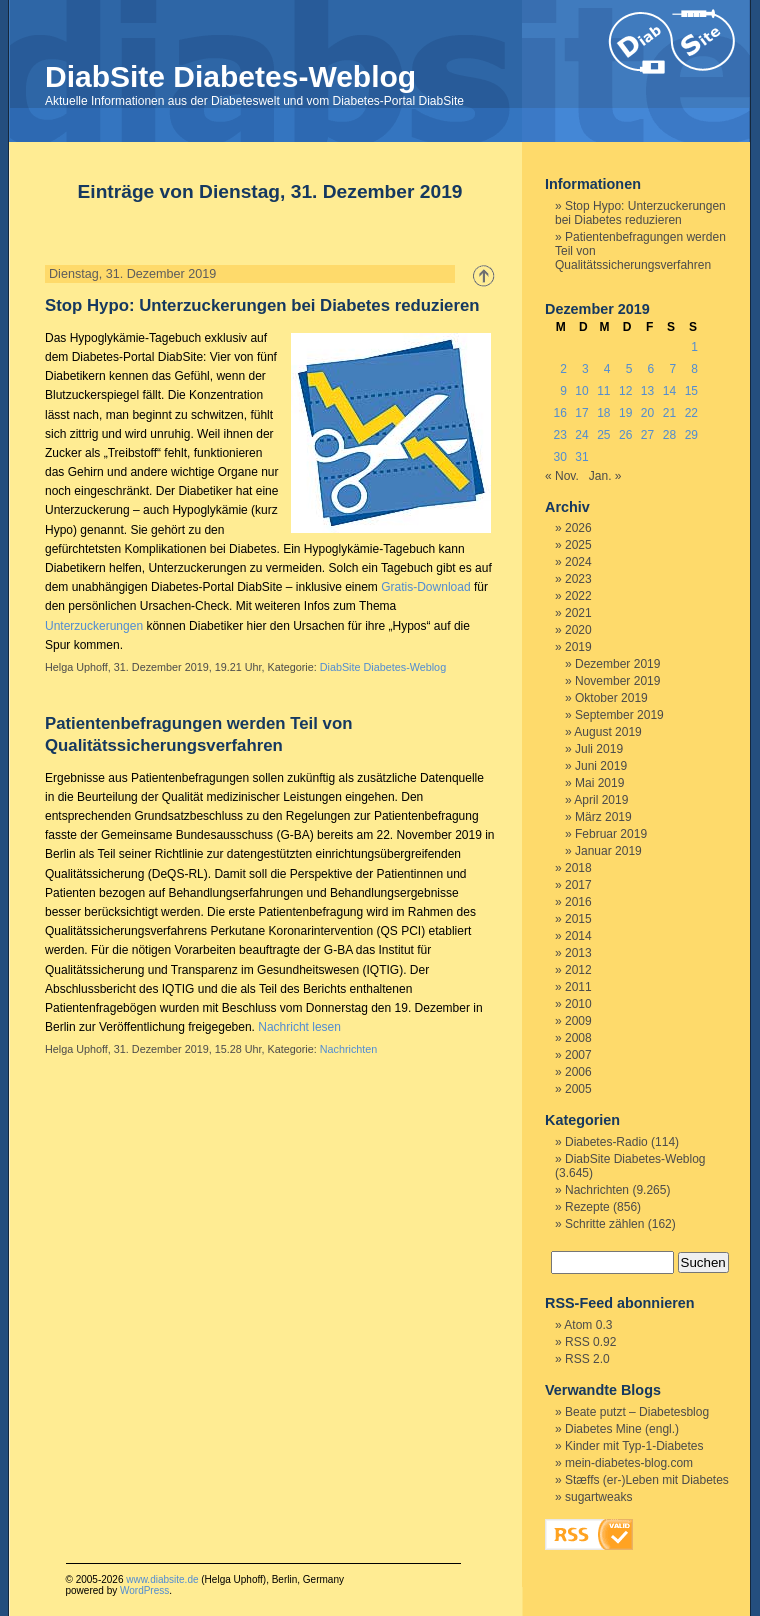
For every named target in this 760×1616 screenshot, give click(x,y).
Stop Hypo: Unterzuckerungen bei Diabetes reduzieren (262, 305)
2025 (578, 545)
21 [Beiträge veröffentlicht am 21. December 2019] (669, 413)
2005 (578, 1089)
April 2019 (601, 800)
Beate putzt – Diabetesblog (637, 1412)
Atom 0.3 (588, 1325)
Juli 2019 (599, 749)
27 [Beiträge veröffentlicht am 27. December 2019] (647, 435)
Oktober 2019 (611, 698)
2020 (578, 630)
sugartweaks (598, 1497)
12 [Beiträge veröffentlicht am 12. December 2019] (625, 391)
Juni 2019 (601, 766)
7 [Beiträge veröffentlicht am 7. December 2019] (672, 369)
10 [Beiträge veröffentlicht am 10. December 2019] (581, 391)
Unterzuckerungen (94, 626)
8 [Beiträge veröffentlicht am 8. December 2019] (694, 369)
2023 (578, 579)
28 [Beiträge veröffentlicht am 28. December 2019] (669, 435)
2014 (578, 936)
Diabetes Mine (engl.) (622, 1429)
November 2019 (617, 681)
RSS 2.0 (587, 1359)
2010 (578, 1004)
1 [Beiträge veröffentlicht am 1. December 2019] (694, 347)
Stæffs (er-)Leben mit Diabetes (647, 1480)
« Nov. (562, 476)
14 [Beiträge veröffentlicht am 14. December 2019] (669, 391)
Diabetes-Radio (606, 1142)
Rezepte (587, 1207)
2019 (578, 647)
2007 (578, 1055)
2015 (578, 919)
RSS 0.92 (590, 1342)
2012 (578, 970)
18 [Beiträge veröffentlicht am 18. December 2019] (603, 413)
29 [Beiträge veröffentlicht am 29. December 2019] (691, 435)
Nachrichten (349, 1049)
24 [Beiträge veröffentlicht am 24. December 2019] (581, 435)
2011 (578, 987)
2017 (578, 885)
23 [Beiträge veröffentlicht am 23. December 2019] (559, 435)
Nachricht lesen (299, 1027)
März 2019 (603, 817)
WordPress (144, 1590)
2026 (578, 528)
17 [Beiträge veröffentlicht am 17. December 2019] (581, 413)
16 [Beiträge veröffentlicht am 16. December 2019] (559, 413)
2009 (578, 1021)
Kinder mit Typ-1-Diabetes (634, 1446)
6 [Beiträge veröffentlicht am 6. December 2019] (651, 369)
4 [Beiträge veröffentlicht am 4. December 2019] (607, 369)
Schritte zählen (604, 1224)
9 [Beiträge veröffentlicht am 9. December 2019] (563, 391)
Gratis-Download (425, 587)
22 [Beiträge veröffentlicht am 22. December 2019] (691, 413)
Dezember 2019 (617, 664)
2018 (578, 868)
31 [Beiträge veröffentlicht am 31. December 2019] (581, 457)
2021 (578, 613)
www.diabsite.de (162, 1579)
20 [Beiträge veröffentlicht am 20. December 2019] (647, 413)
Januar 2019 (608, 851)
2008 (578, 1038)
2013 (578, 953)
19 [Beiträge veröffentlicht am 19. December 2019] (625, 413)
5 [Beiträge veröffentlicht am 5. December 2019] (629, 369)
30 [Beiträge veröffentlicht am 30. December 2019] (559, 457)
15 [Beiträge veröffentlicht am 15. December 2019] (691, 391)
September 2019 (619, 715)
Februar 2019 (611, 834)
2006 (578, 1072)
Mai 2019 (599, 783)
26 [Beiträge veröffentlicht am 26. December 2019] (625, 435)
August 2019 (607, 732)
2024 (578, 562)
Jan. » (605, 476)
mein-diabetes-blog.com (629, 1463)
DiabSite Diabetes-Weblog (230, 76)
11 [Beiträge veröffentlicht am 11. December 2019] (603, 391)
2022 (578, 596)
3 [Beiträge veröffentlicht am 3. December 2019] (585, 369)
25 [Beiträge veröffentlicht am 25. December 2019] (603, 435)
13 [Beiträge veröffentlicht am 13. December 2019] (647, 391)
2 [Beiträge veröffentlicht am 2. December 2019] (563, 369)
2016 (578, 902)
